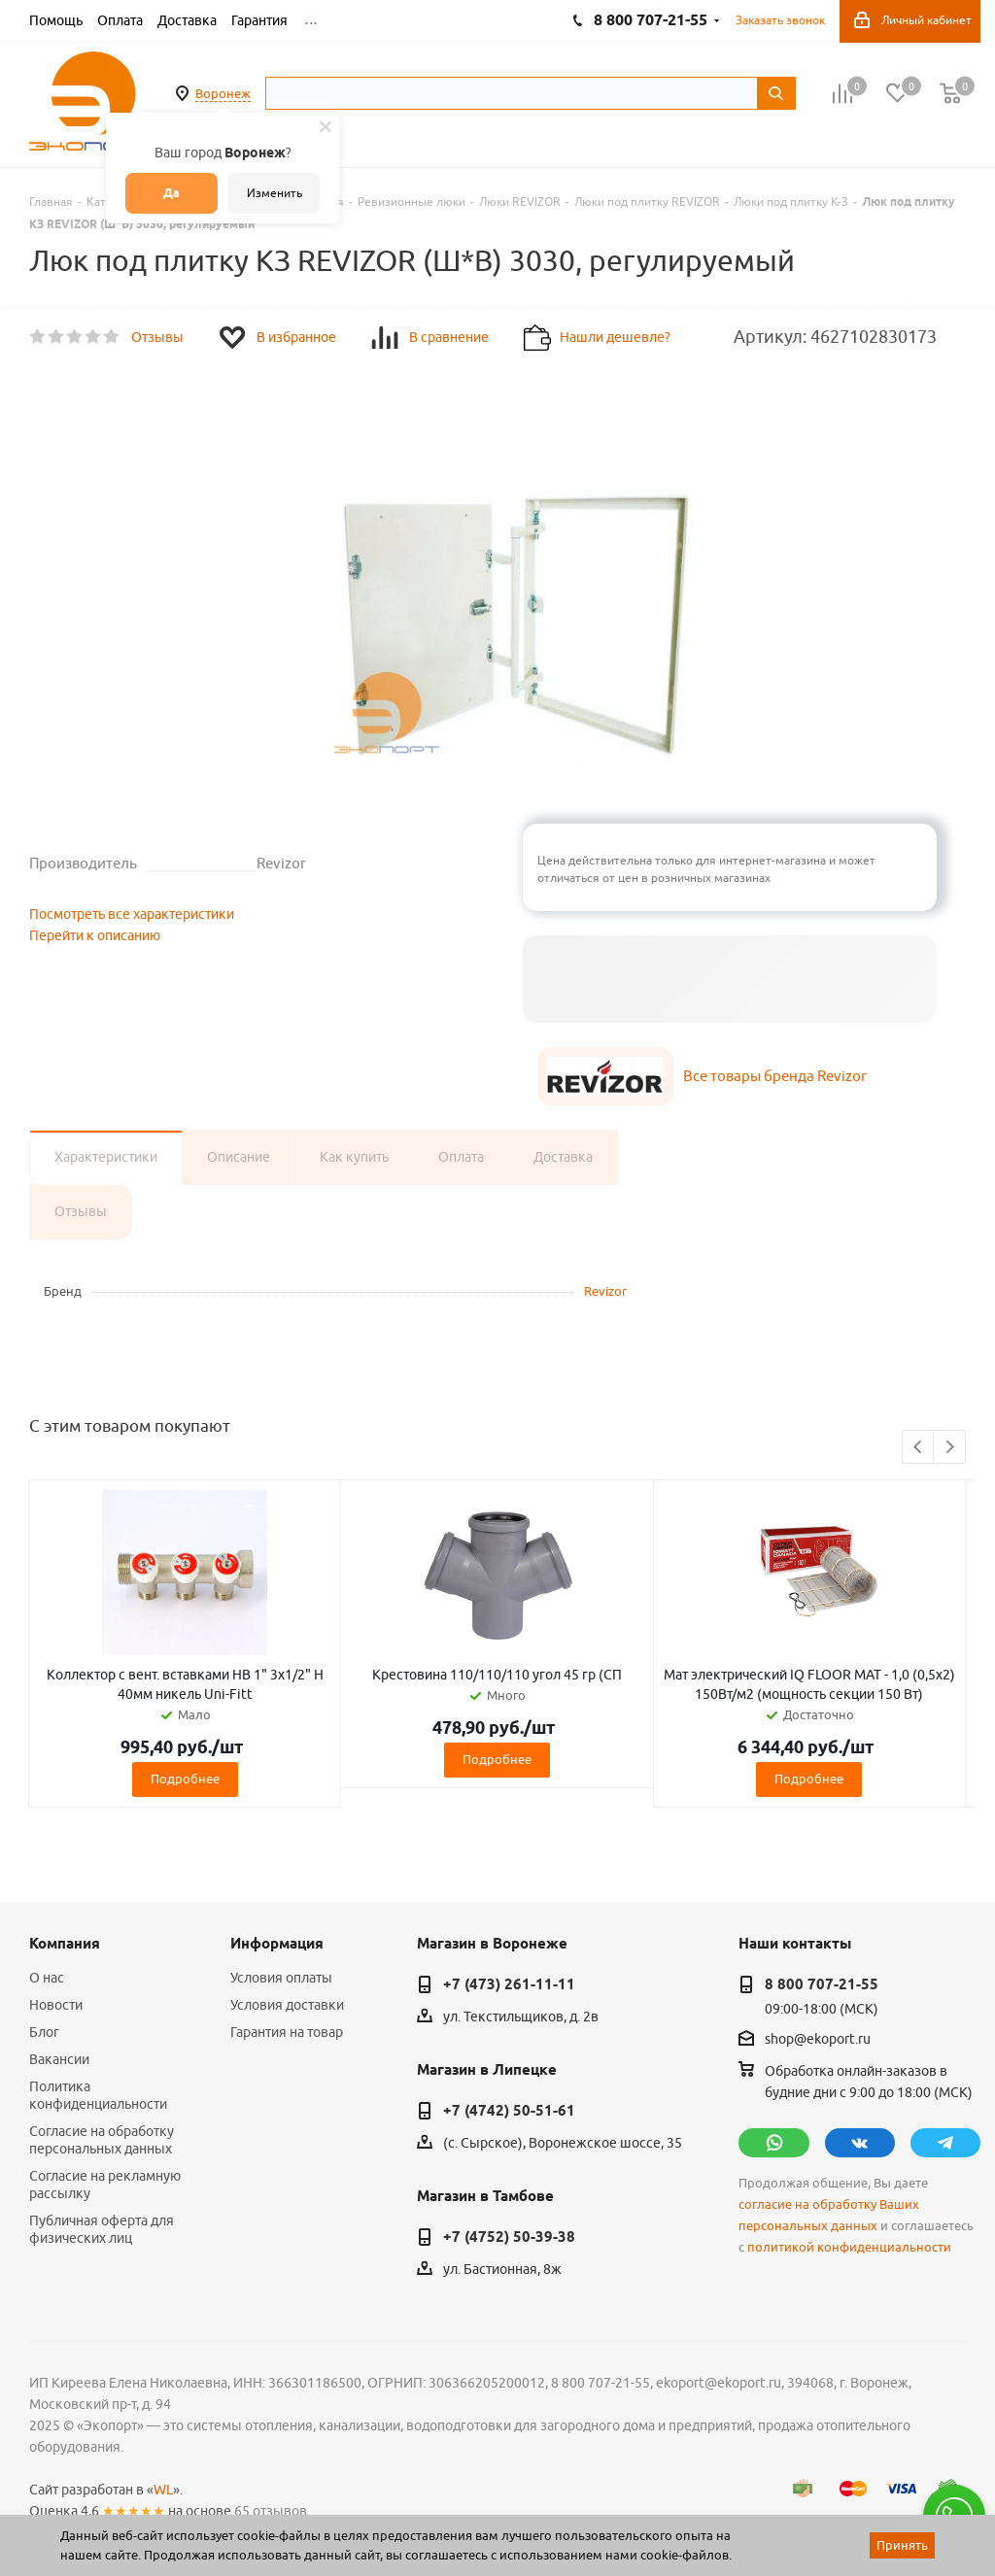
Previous (919, 1448)
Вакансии (59, 2059)
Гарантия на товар (286, 2032)
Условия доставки (287, 2005)
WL (163, 2489)
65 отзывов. (272, 2511)
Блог (44, 2032)
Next (950, 1448)
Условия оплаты (281, 1977)
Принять (902, 2545)
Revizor (605, 1291)
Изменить (274, 193)
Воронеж (223, 93)
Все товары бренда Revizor (775, 1076)
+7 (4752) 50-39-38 (509, 2237)
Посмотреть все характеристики (131, 914)
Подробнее (185, 1778)
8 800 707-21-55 (821, 1984)
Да (171, 193)
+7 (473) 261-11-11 (509, 1984)
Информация (277, 1943)
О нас (46, 1977)
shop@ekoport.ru (818, 2040)
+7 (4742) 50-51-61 (509, 2110)
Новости (56, 2005)
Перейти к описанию (94, 935)
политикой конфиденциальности (849, 2247)
